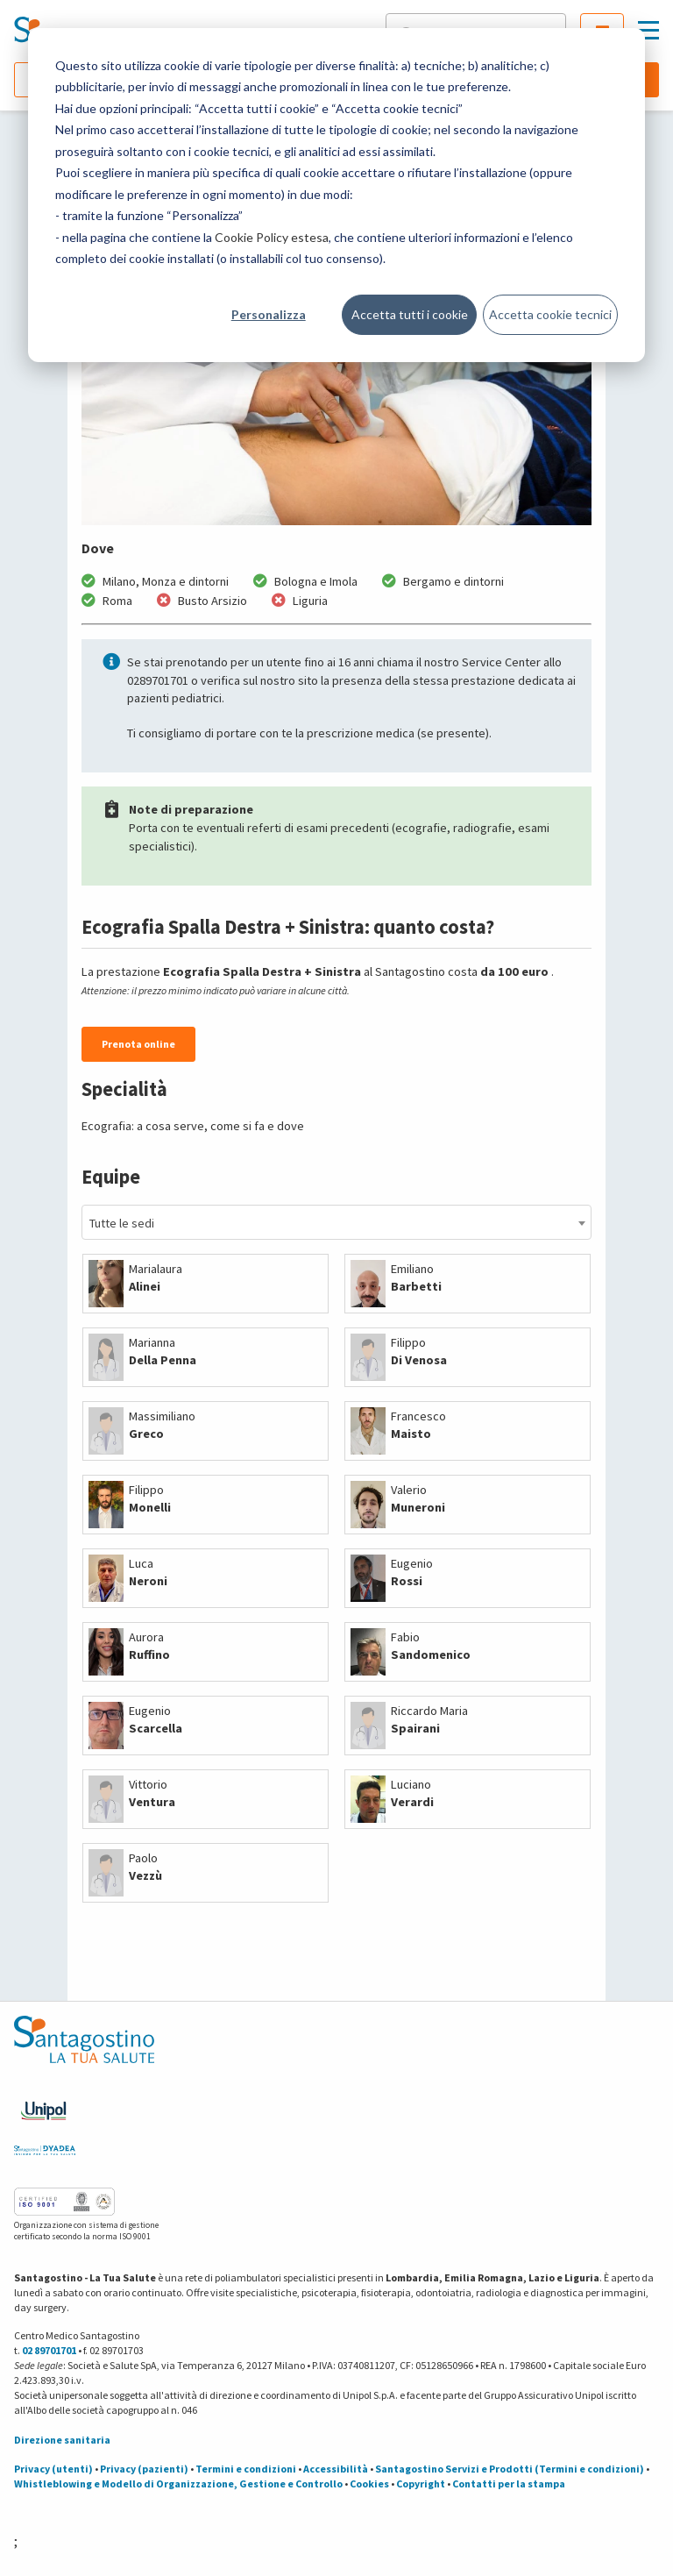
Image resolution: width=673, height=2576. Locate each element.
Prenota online (138, 1043)
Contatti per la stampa (508, 2483)
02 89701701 (49, 2350)
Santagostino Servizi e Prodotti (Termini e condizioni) (509, 2468)
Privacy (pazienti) (144, 2468)
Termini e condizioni (245, 2468)
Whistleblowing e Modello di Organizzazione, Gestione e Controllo (178, 2483)
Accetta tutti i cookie (409, 314)
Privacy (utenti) (53, 2468)
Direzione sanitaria (62, 2439)
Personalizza (268, 314)
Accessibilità (335, 2468)
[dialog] (336, 195)
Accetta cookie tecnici (550, 314)
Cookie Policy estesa (272, 237)
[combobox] (336, 1222)
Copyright (420, 2483)
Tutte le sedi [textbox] (121, 1223)
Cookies (369, 2483)
